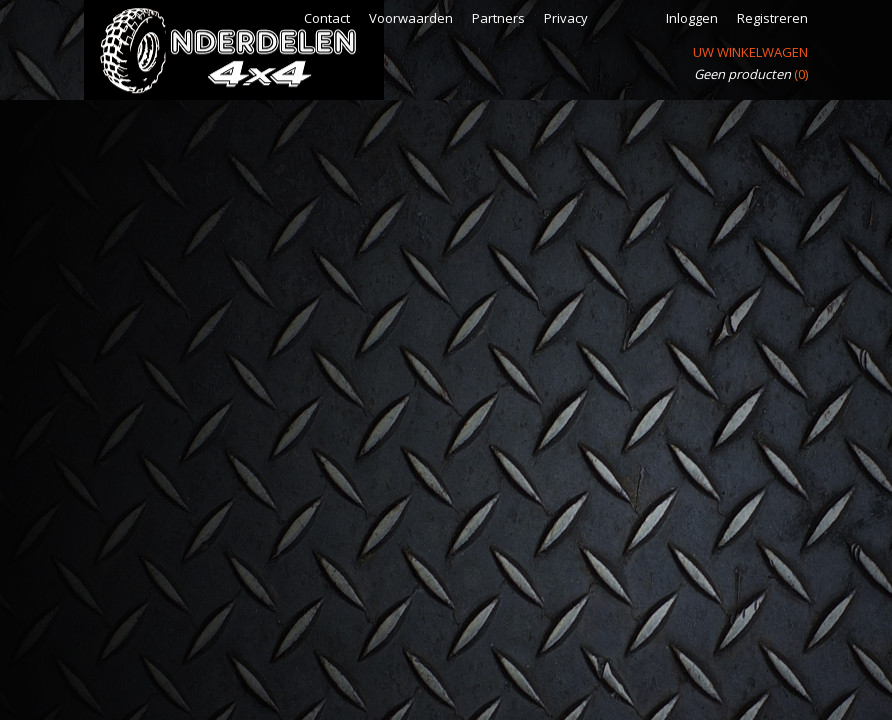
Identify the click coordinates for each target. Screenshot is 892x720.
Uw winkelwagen (750, 52)
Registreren (772, 18)
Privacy (566, 18)
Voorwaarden (411, 18)
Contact (327, 18)
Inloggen (692, 18)
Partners (498, 18)
